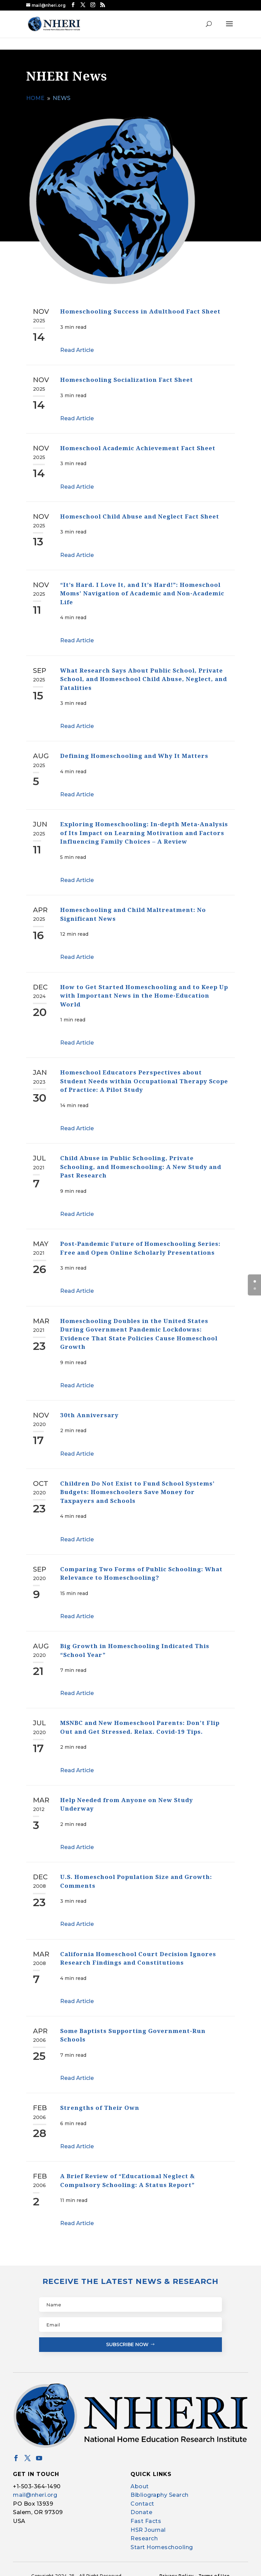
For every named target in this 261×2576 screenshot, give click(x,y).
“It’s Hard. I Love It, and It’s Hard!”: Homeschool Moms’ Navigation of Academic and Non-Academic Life (142, 586)
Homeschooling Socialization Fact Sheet (126, 373)
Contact (142, 2497)
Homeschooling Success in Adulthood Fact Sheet (140, 305)
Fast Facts (145, 2514)
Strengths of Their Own (99, 2101)
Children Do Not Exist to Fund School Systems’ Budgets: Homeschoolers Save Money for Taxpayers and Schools (137, 1485)
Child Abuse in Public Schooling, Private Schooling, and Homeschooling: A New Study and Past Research (140, 1160)
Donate (141, 2506)
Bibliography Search (159, 2488)
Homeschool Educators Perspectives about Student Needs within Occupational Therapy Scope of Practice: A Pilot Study (144, 1074)
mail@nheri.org (35, 2488)
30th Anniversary (89, 1408)
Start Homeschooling (161, 2541)
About (139, 2479)
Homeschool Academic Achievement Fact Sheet (137, 441)
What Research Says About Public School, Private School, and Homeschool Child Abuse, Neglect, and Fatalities (143, 672)
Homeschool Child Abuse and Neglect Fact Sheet (139, 510)
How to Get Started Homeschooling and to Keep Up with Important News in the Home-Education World (144, 988)
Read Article (77, 343)
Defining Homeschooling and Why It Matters (134, 749)
